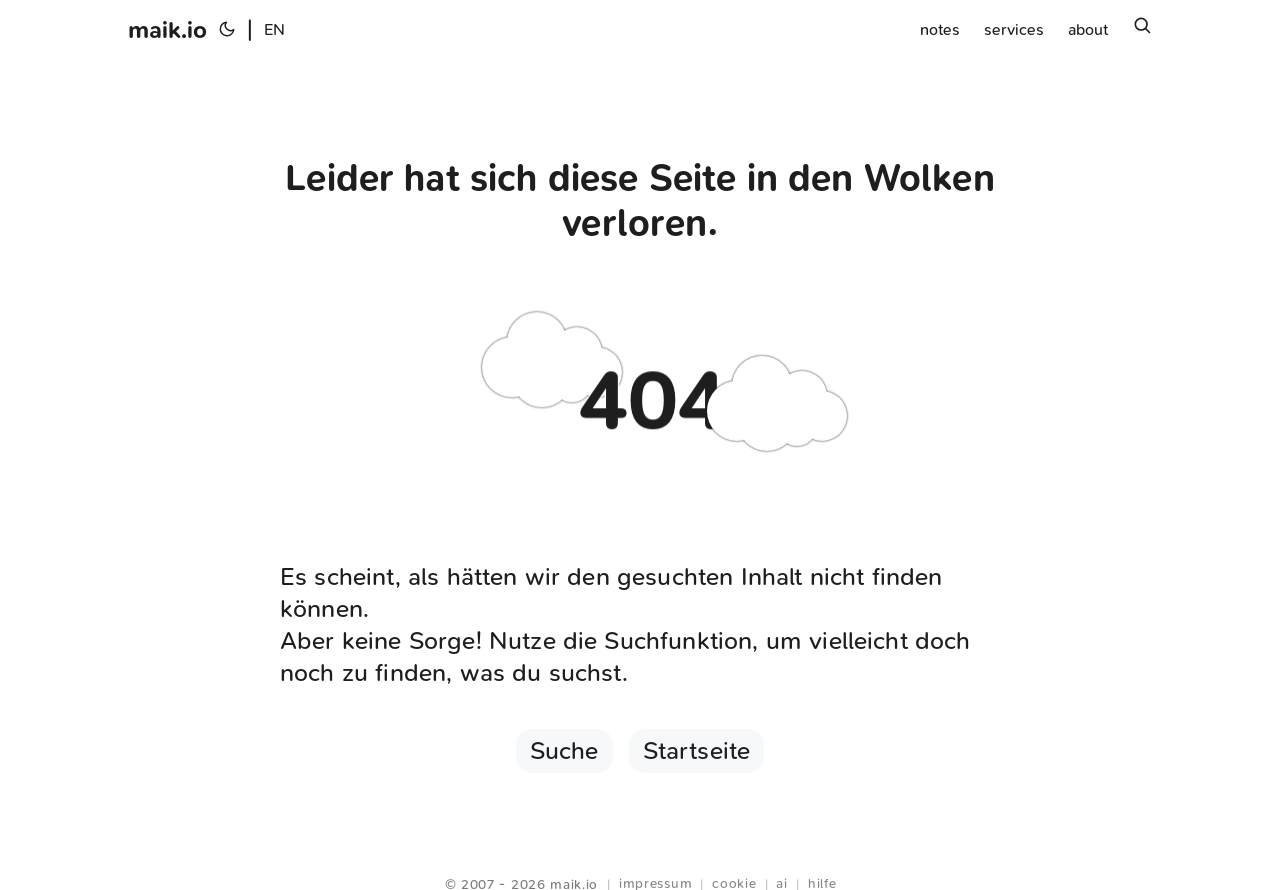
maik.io (167, 30)
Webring (640, 860)
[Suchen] (1142, 30)
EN (274, 29)
